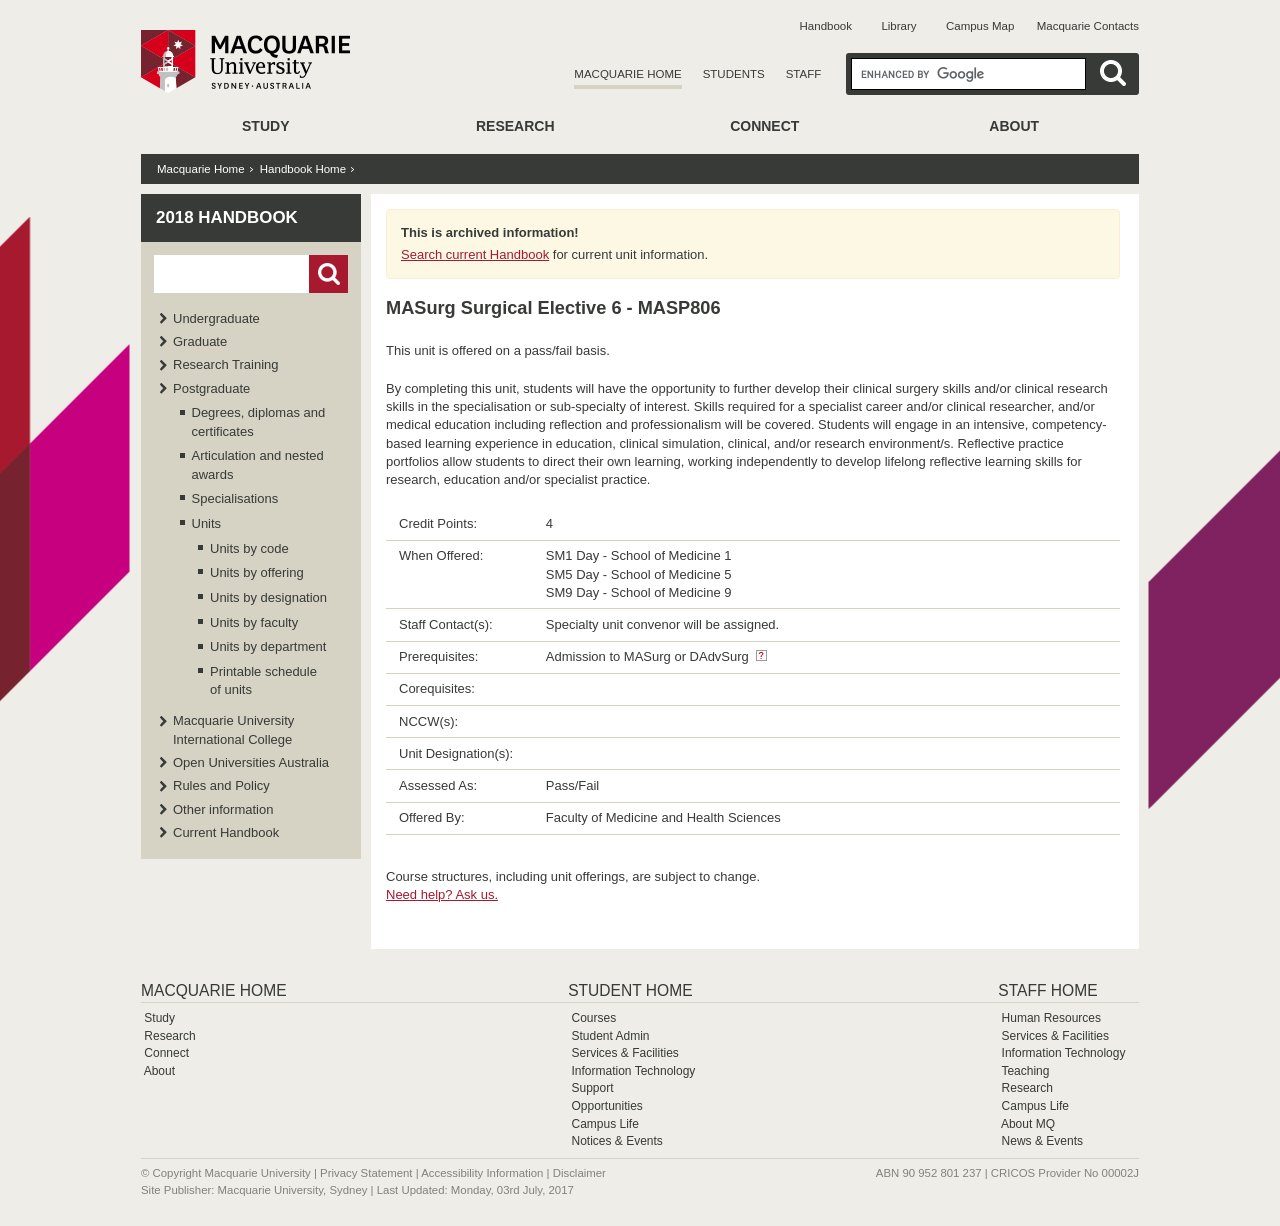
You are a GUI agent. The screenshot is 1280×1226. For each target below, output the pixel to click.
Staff (804, 74)
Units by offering (257, 572)
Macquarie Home (627, 74)
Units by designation (268, 597)
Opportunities (606, 1106)
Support (592, 1088)
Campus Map (980, 26)
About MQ (1028, 1124)
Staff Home (1047, 990)
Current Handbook (226, 832)
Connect (764, 126)
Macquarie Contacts (1088, 26)
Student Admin (610, 1036)
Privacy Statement (366, 1173)
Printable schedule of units (263, 680)
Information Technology (633, 1071)
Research (515, 126)
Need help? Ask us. (442, 894)
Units (207, 523)
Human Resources (1051, 1018)
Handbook (826, 26)
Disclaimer (579, 1173)
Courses (593, 1018)
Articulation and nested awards (258, 464)
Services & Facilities (624, 1053)
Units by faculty (254, 622)
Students (734, 74)
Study (265, 126)
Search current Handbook (475, 254)
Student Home (630, 990)
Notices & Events (616, 1141)
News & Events (1042, 1141)
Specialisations (235, 498)
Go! (328, 274)
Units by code (249, 548)
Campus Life (604, 1124)
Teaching (1025, 1071)
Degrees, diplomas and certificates (259, 421)
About (1014, 126)
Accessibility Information (482, 1173)
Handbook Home (303, 169)
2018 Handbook (227, 217)
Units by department (268, 646)
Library (898, 26)
